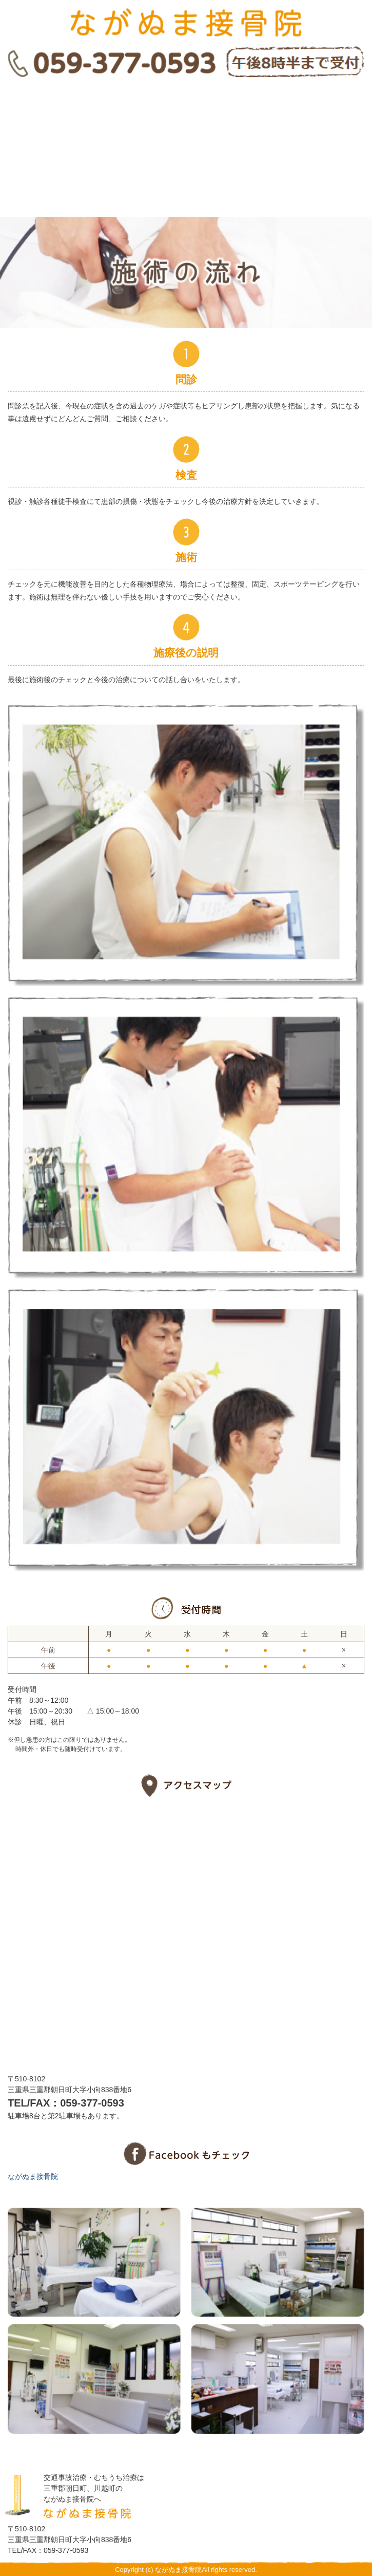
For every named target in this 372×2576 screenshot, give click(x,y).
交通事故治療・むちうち (186, 146)
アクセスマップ (186, 188)
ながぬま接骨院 (33, 2176)
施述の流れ (186, 105)
